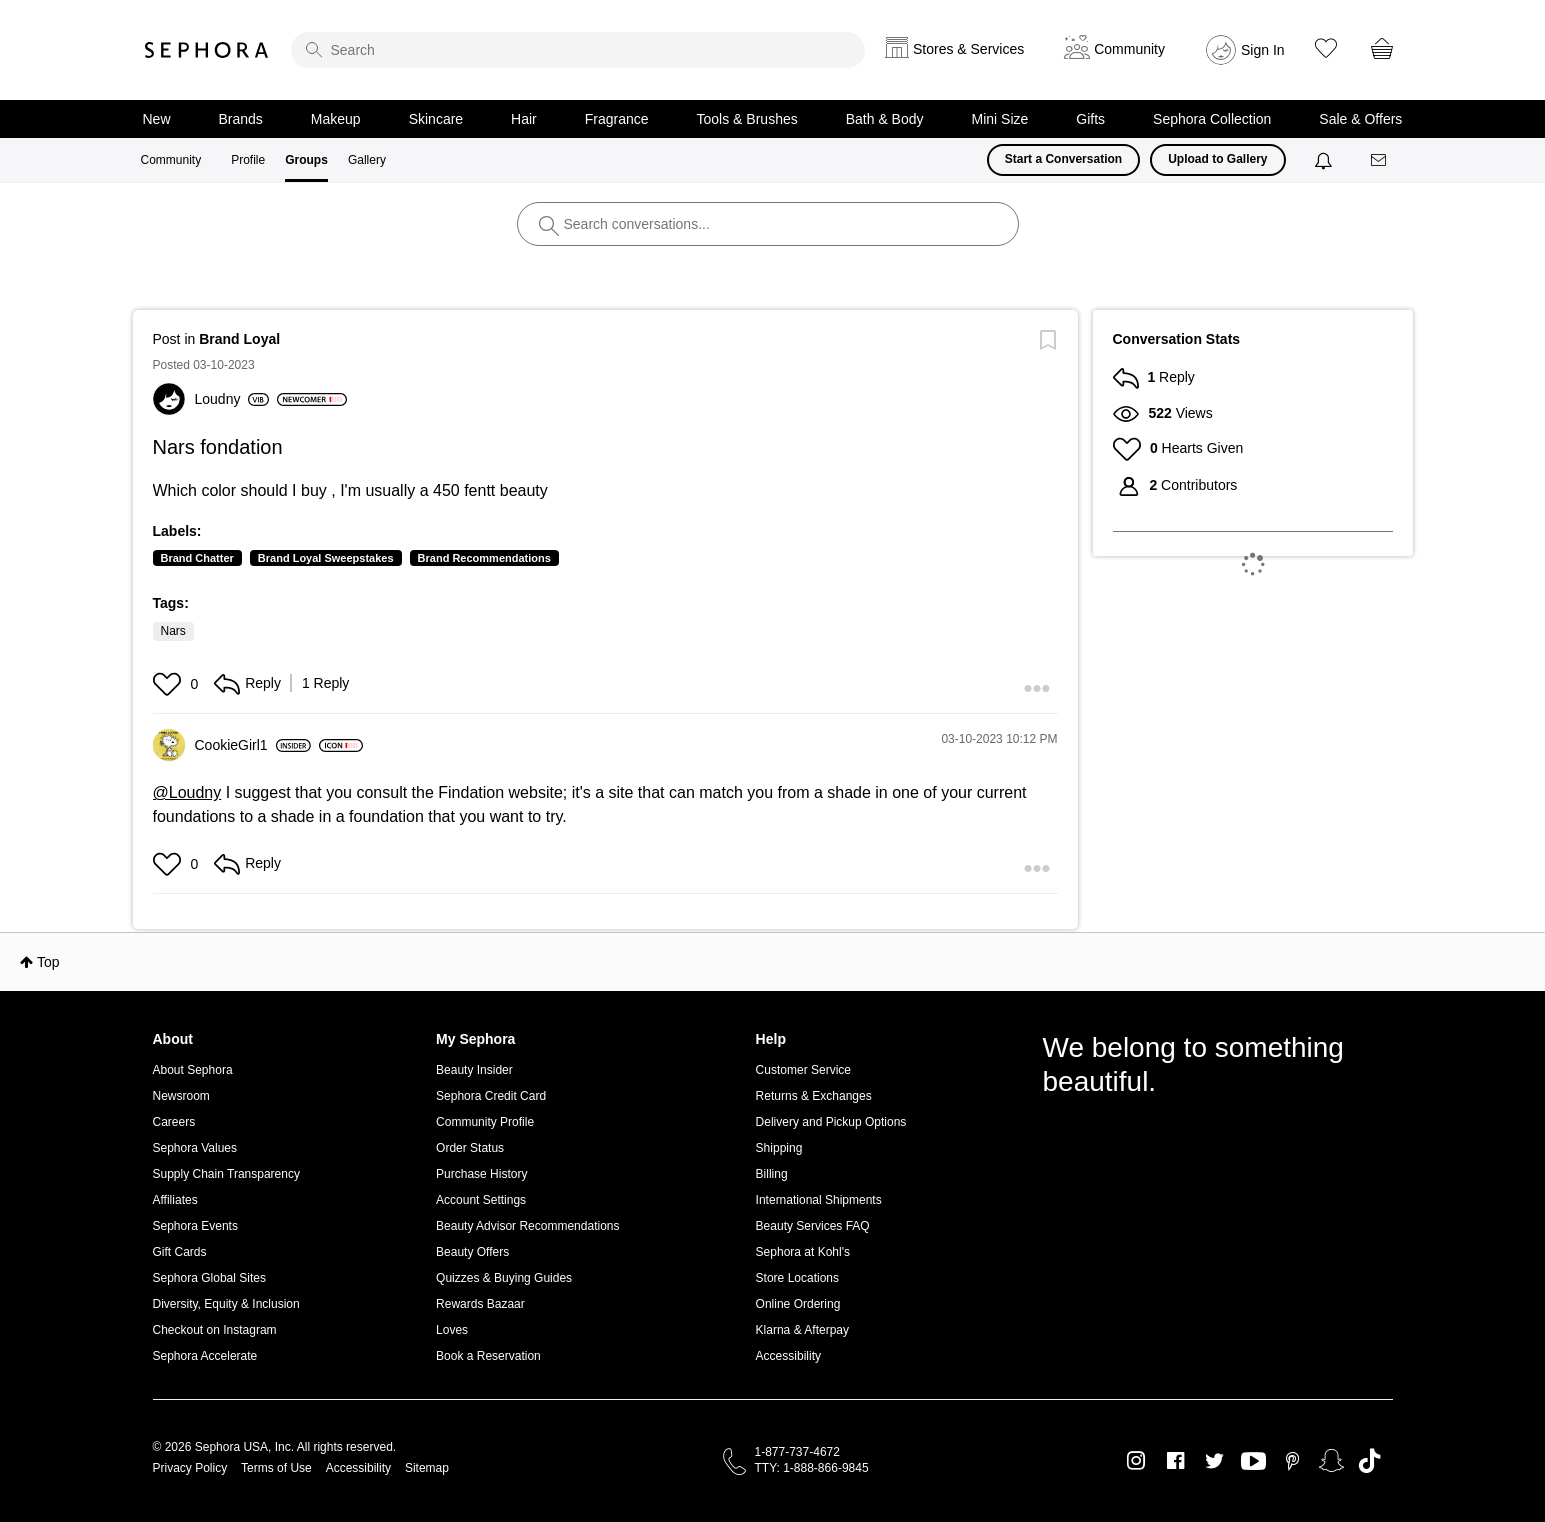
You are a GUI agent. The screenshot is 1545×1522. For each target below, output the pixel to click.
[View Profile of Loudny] (232, 399)
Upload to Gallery (1217, 159)
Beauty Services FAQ (813, 1226)
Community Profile (485, 1122)
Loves (452, 1330)
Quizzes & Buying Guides (504, 1278)
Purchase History (481, 1174)
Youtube (1253, 1462)
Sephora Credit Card (491, 1096)
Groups (306, 160)
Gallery (367, 160)
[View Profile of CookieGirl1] (253, 745)
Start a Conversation (1063, 159)
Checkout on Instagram (215, 1330)
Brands (241, 119)
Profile (248, 160)
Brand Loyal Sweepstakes (326, 558)
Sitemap (427, 1468)
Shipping (779, 1148)
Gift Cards (180, 1252)
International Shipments (819, 1200)
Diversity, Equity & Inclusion (226, 1304)
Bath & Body (885, 119)
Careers (174, 1122)
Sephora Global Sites (209, 1278)
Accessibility (788, 1356)
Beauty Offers (472, 1252)
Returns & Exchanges (814, 1096)
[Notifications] (1325, 160)
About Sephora (193, 1070)
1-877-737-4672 (797, 1452)
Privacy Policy (190, 1468)
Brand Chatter (197, 558)
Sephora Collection (1212, 119)
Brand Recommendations (484, 558)
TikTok (1369, 1461)
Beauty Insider (474, 1070)
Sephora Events (195, 1226)
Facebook (1175, 1461)
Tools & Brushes (747, 119)
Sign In (1263, 50)
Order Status (470, 1148)
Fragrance (617, 119)
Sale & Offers (1360, 119)
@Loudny (187, 792)
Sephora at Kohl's (803, 1252)
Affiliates (175, 1200)
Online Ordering (798, 1304)
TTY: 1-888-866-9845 (812, 1468)
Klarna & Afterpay (802, 1330)
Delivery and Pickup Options (831, 1122)
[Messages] (1380, 160)
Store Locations (797, 1278)
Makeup (336, 119)
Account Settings (481, 1200)
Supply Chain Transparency (226, 1174)
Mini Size (1000, 119)
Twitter (1214, 1461)
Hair (524, 119)
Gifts (1090, 119)
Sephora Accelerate (205, 1356)
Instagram (1136, 1461)
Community (171, 160)
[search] (578, 50)
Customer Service (803, 1070)
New (157, 119)
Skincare (436, 119)
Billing (772, 1174)
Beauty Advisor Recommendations (527, 1226)
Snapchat (1331, 1461)
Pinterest (1292, 1461)
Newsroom (181, 1096)
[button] (169, 684)
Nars (173, 631)
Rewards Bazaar (480, 1304)
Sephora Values (195, 1148)
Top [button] (48, 962)
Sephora (207, 50)
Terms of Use (276, 1468)
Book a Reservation (488, 1356)
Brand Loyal (239, 339)
